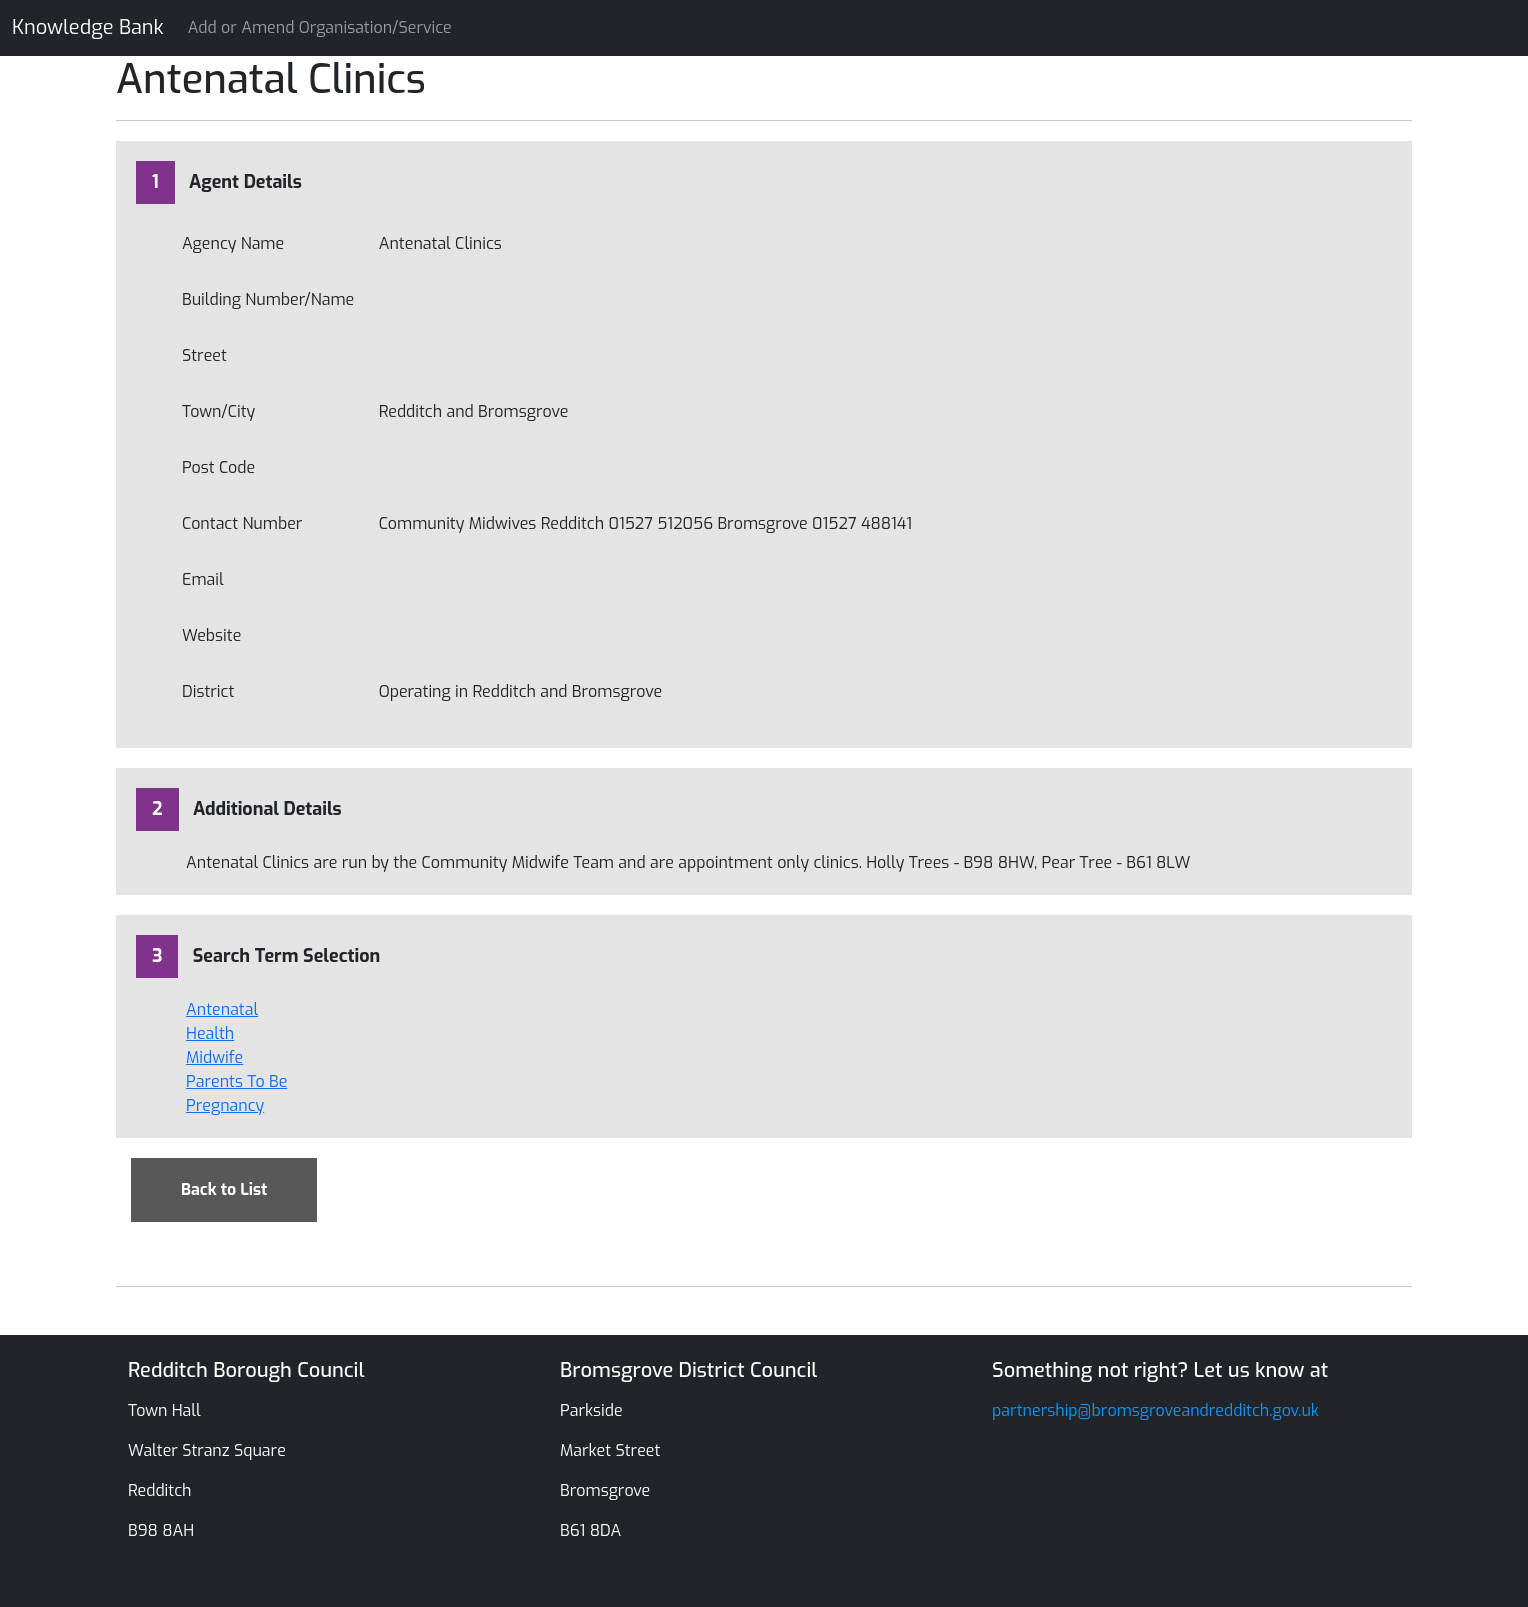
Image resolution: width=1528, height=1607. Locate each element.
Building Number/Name (268, 299)
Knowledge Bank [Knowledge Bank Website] (88, 27)
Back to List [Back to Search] (224, 1189)
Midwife (214, 1057)
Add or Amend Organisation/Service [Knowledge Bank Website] (320, 27)
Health (210, 1033)
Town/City (218, 411)
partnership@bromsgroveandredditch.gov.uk (1155, 1410)
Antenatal (222, 1009)
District (208, 691)
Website (211, 635)
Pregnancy (225, 1105)
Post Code (218, 467)
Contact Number (242, 523)
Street (204, 355)
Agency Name (233, 243)
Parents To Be (236, 1081)
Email (203, 579)
